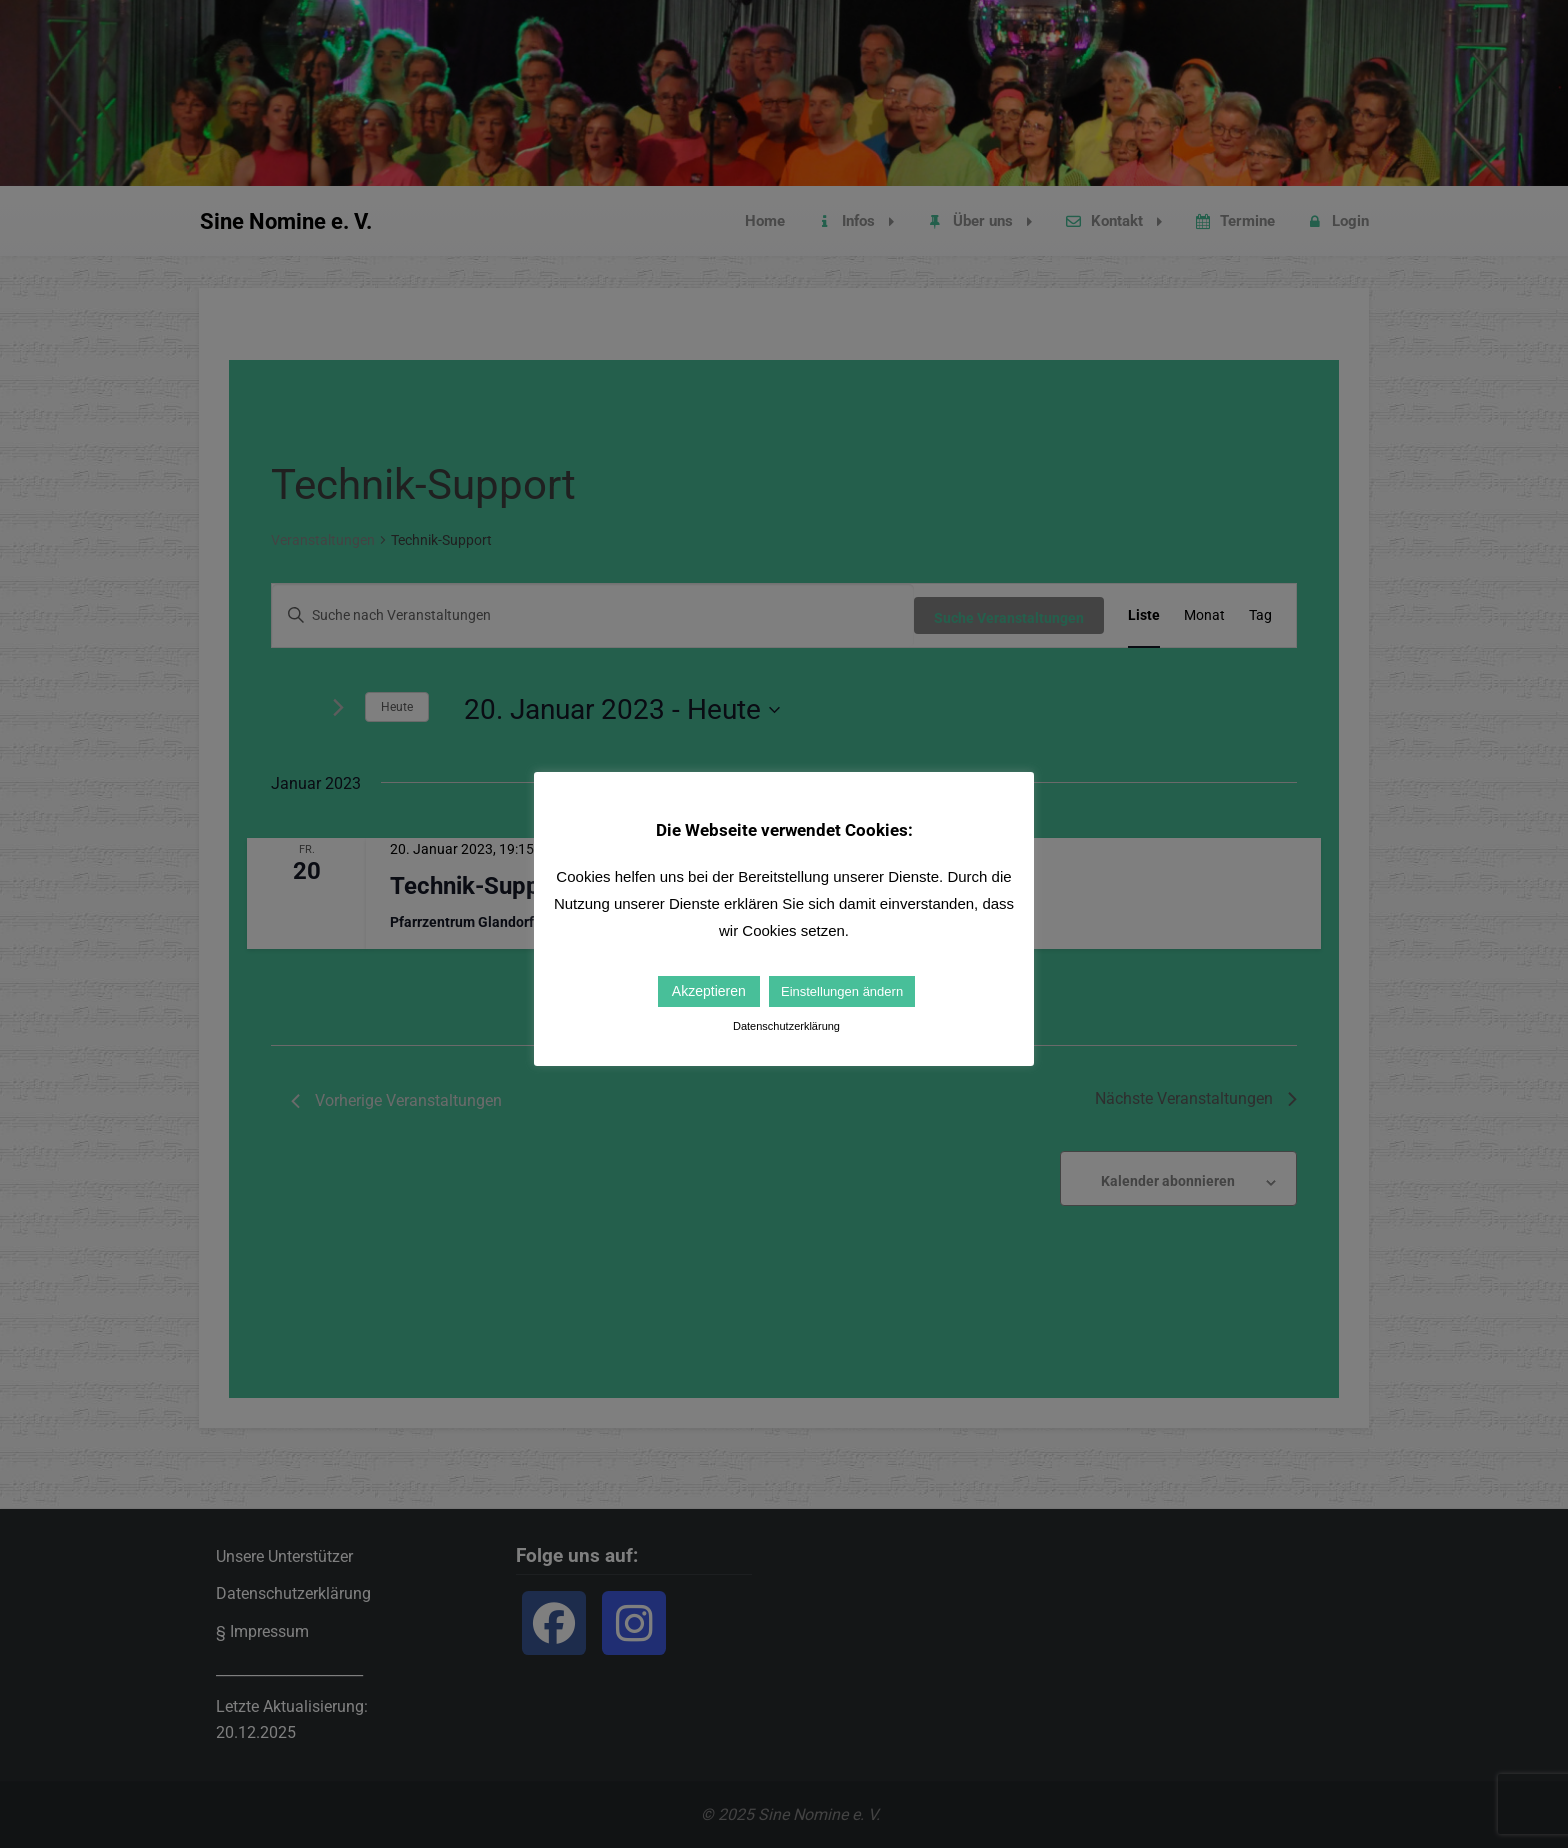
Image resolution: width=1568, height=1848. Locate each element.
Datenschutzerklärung (786, 1026)
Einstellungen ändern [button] (842, 991)
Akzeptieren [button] (709, 991)
